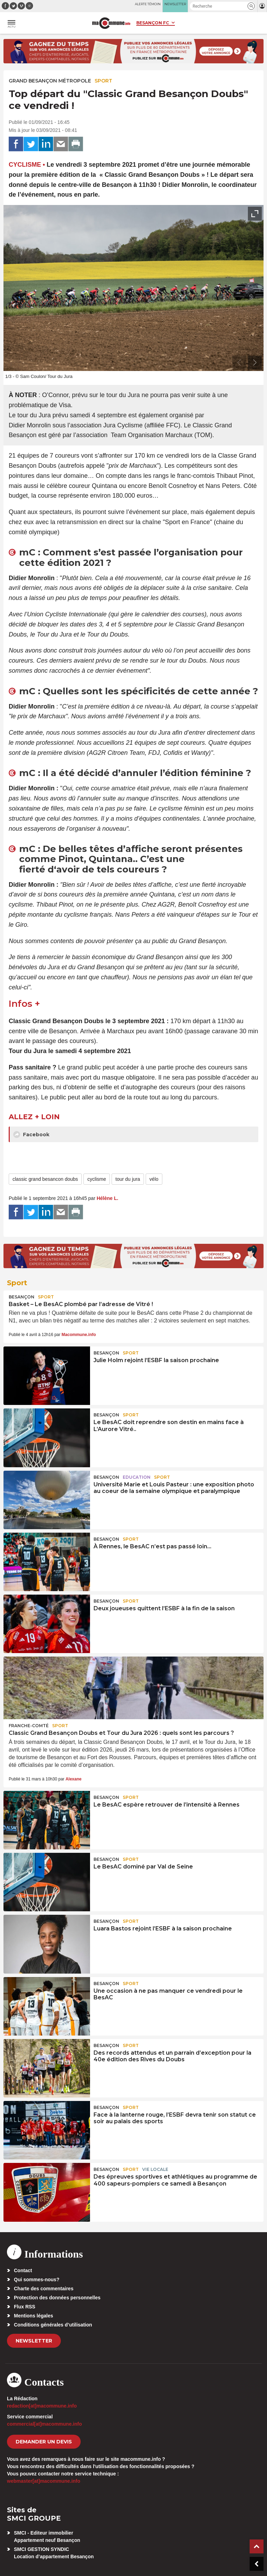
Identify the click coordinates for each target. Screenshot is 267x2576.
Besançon (21, 1296)
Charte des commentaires (43, 2288)
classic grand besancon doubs (45, 1179)
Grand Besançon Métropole (50, 81)
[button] (251, 6)
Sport (103, 81)
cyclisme (96, 1179)
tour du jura (127, 1179)
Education (137, 1477)
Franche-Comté (29, 1725)
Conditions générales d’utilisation (53, 2325)
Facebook (31, 1134)
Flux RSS (24, 2306)
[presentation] (239, 363)
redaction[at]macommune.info (42, 2406)
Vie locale (155, 2169)
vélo (154, 1179)
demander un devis (44, 2442)
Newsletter (34, 2341)
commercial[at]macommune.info (44, 2424)
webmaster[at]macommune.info (43, 2481)
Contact (23, 2270)
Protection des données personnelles (57, 2297)
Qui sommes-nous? (36, 2279)
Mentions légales (33, 2315)
